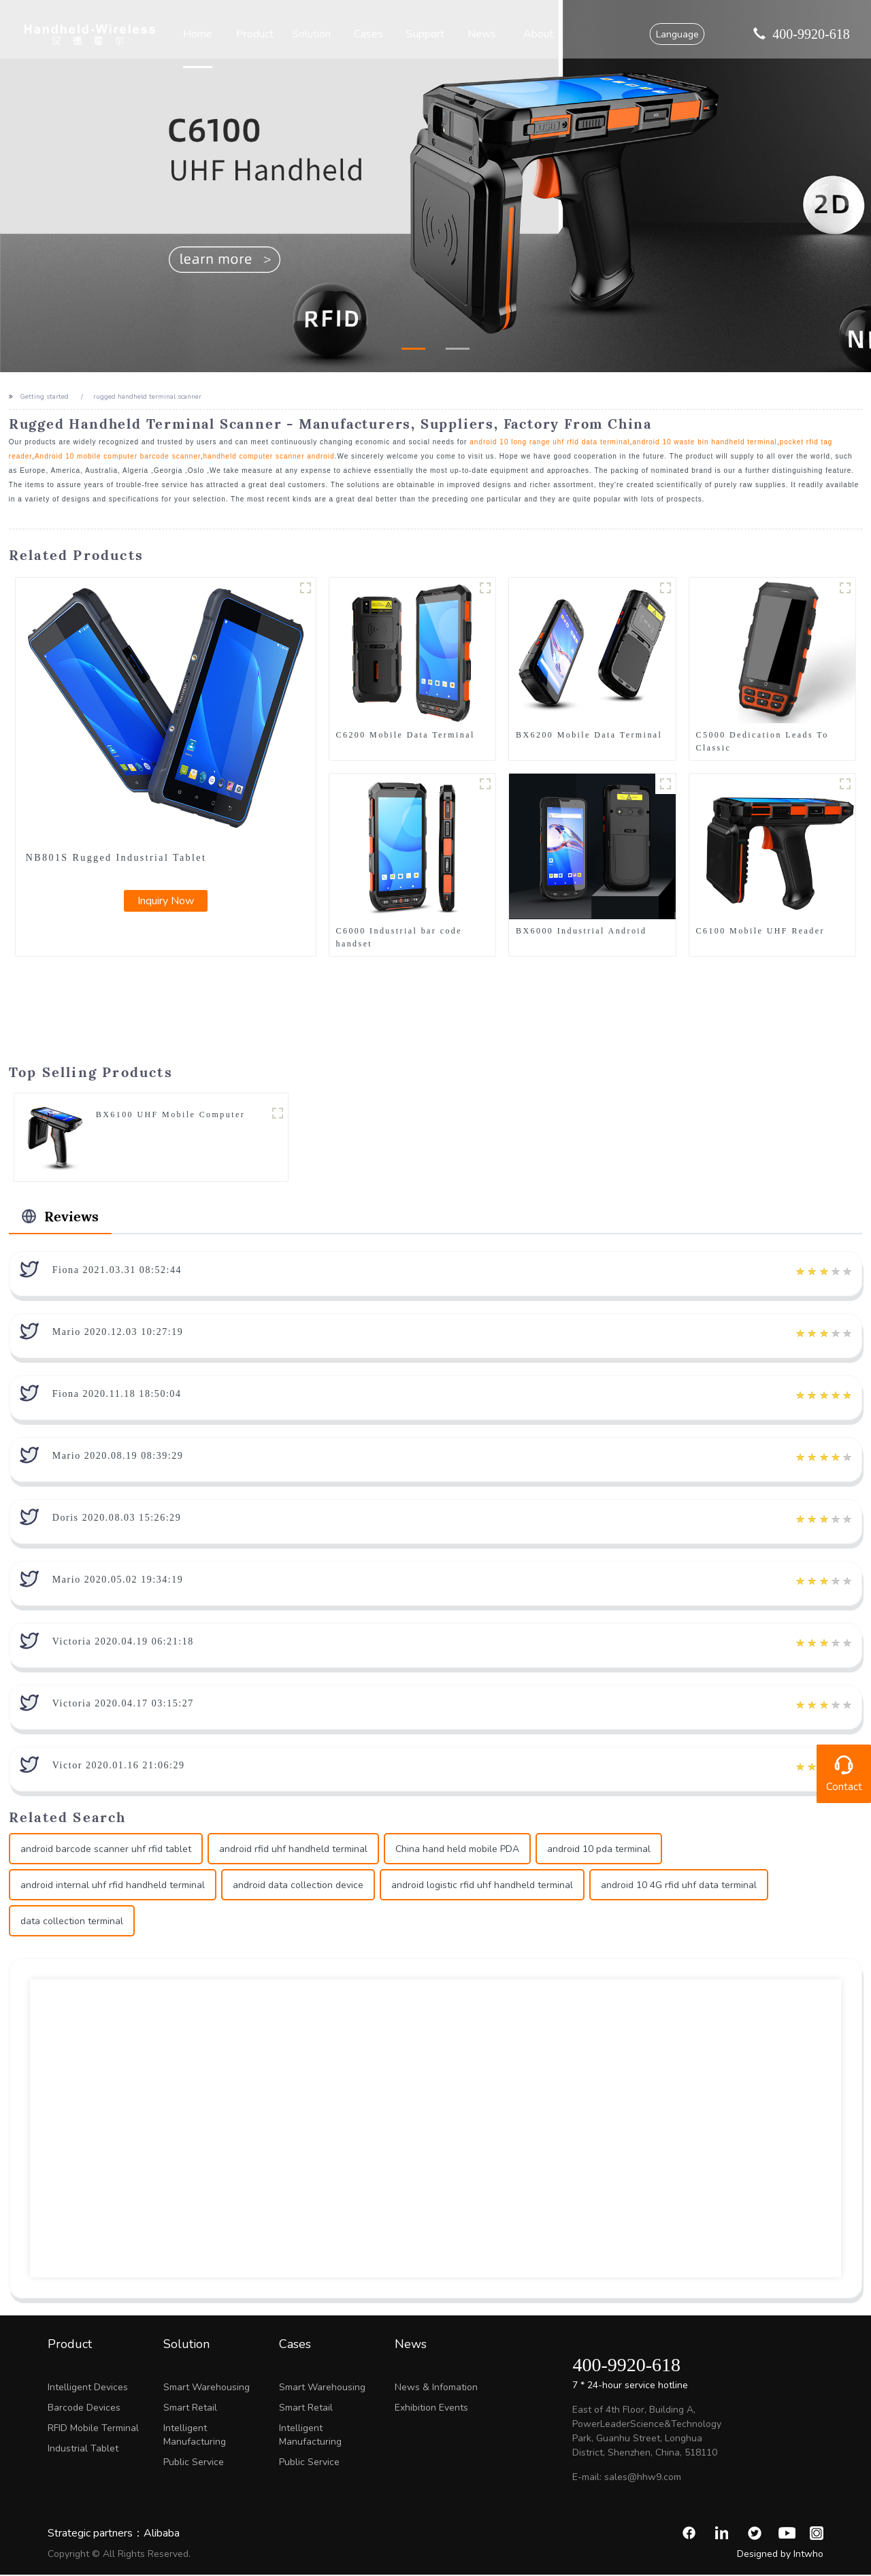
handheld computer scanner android (269, 456)
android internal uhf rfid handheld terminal (112, 1887)
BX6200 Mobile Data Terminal (589, 735)
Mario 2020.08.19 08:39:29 (118, 1457)
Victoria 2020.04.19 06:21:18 (123, 1643)
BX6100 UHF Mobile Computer (170, 1115)
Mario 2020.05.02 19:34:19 (118, 1581)
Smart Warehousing (206, 2388)
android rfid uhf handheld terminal (293, 1851)
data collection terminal (71, 1923)
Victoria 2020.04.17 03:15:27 (123, 1705)
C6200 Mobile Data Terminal (405, 735)
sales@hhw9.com (642, 2478)
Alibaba (162, 2534)
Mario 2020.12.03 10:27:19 (118, 1333)
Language (674, 34)
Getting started (44, 396)
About (537, 34)
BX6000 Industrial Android (581, 931)
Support (425, 34)
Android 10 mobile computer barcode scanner (118, 456)
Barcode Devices (84, 2408)
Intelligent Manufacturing (194, 2436)
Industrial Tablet (83, 2449)
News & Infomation (436, 2388)
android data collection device (298, 1887)
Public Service (193, 2463)
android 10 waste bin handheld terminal (704, 442)
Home (201, 34)
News (481, 34)
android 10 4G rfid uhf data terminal (679, 1887)
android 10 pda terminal (599, 1851)
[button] (413, 349)
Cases (369, 34)
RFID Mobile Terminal (93, 2429)
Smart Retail (190, 2408)
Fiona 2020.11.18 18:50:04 (117, 1395)
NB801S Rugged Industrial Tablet (116, 858)
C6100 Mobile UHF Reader (760, 931)
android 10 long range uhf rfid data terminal (549, 442)
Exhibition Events (431, 2408)
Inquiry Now (165, 900)
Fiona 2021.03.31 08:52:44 (117, 1271)
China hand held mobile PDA (457, 1851)
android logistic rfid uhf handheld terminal (482, 1887)
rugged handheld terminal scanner (147, 396)
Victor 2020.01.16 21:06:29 (118, 1767)
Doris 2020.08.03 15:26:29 (116, 1519)
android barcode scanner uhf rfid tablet (105, 1851)
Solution (313, 34)
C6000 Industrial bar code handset (399, 937)
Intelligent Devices (88, 2388)
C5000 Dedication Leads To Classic (762, 741)
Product (257, 34)
